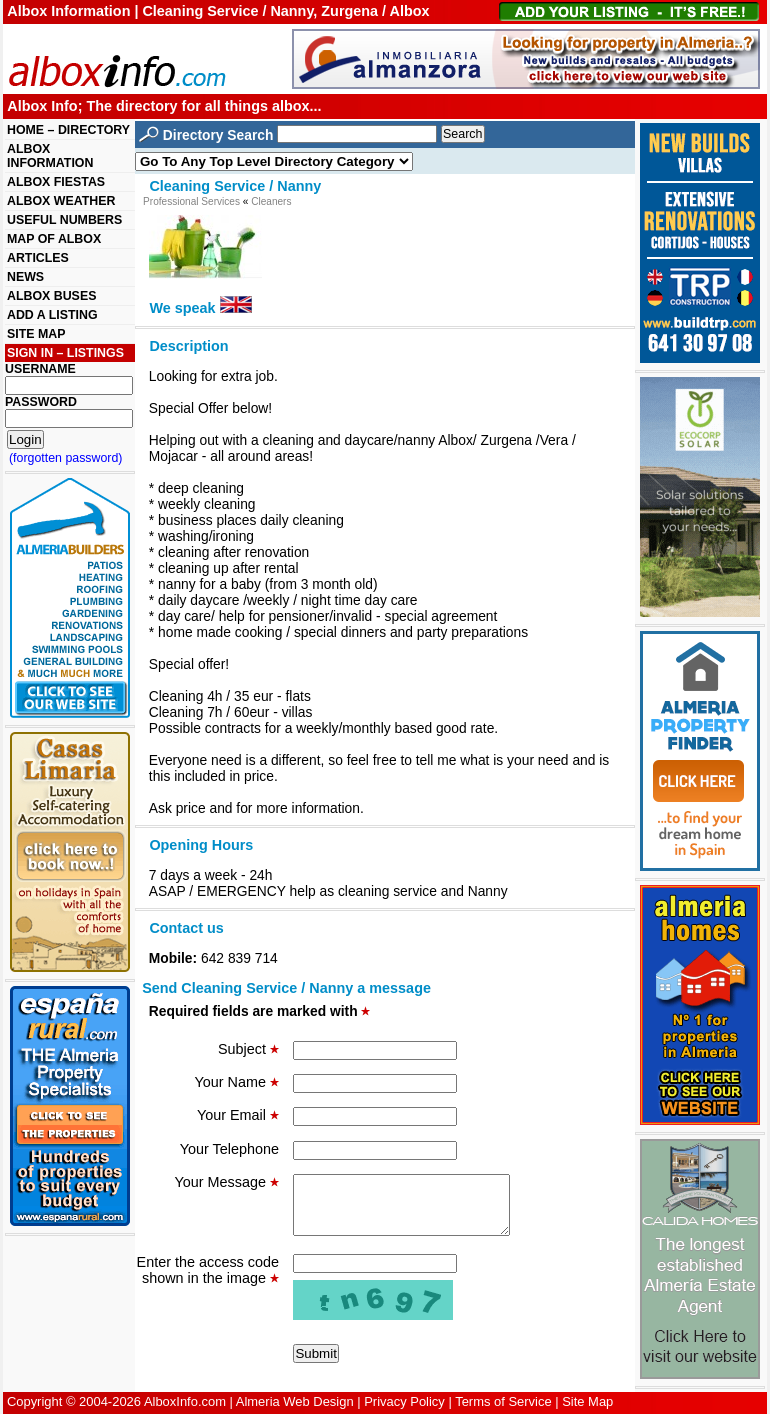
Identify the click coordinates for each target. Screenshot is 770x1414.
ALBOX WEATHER (61, 201)
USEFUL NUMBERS (64, 220)
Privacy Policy (404, 1401)
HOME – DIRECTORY (68, 130)
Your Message (227, 1182)
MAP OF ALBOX (54, 239)
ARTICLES (38, 258)
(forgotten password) (66, 458)
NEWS (25, 277)
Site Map (587, 1401)
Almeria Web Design (295, 1401)
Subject (248, 1049)
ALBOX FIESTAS (56, 182)
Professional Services (191, 201)
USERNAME (40, 369)
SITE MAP (36, 334)
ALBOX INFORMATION (50, 156)
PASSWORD (41, 402)
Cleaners (271, 201)
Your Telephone (229, 1149)
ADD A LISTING (52, 315)
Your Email (238, 1115)
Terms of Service (503, 1401)
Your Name (237, 1082)
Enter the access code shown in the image (208, 1282)
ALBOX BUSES (51, 296)
